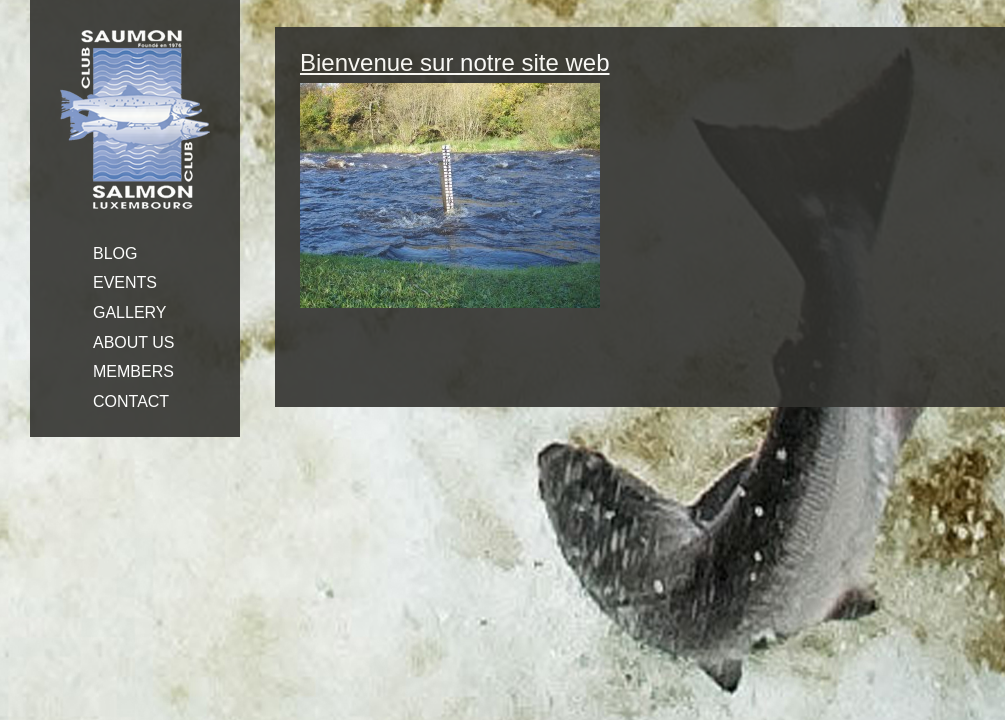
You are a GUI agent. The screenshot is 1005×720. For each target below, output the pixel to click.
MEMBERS (133, 371)
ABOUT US (134, 342)
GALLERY (130, 312)
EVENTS (125, 282)
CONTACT (131, 401)
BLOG (115, 253)
